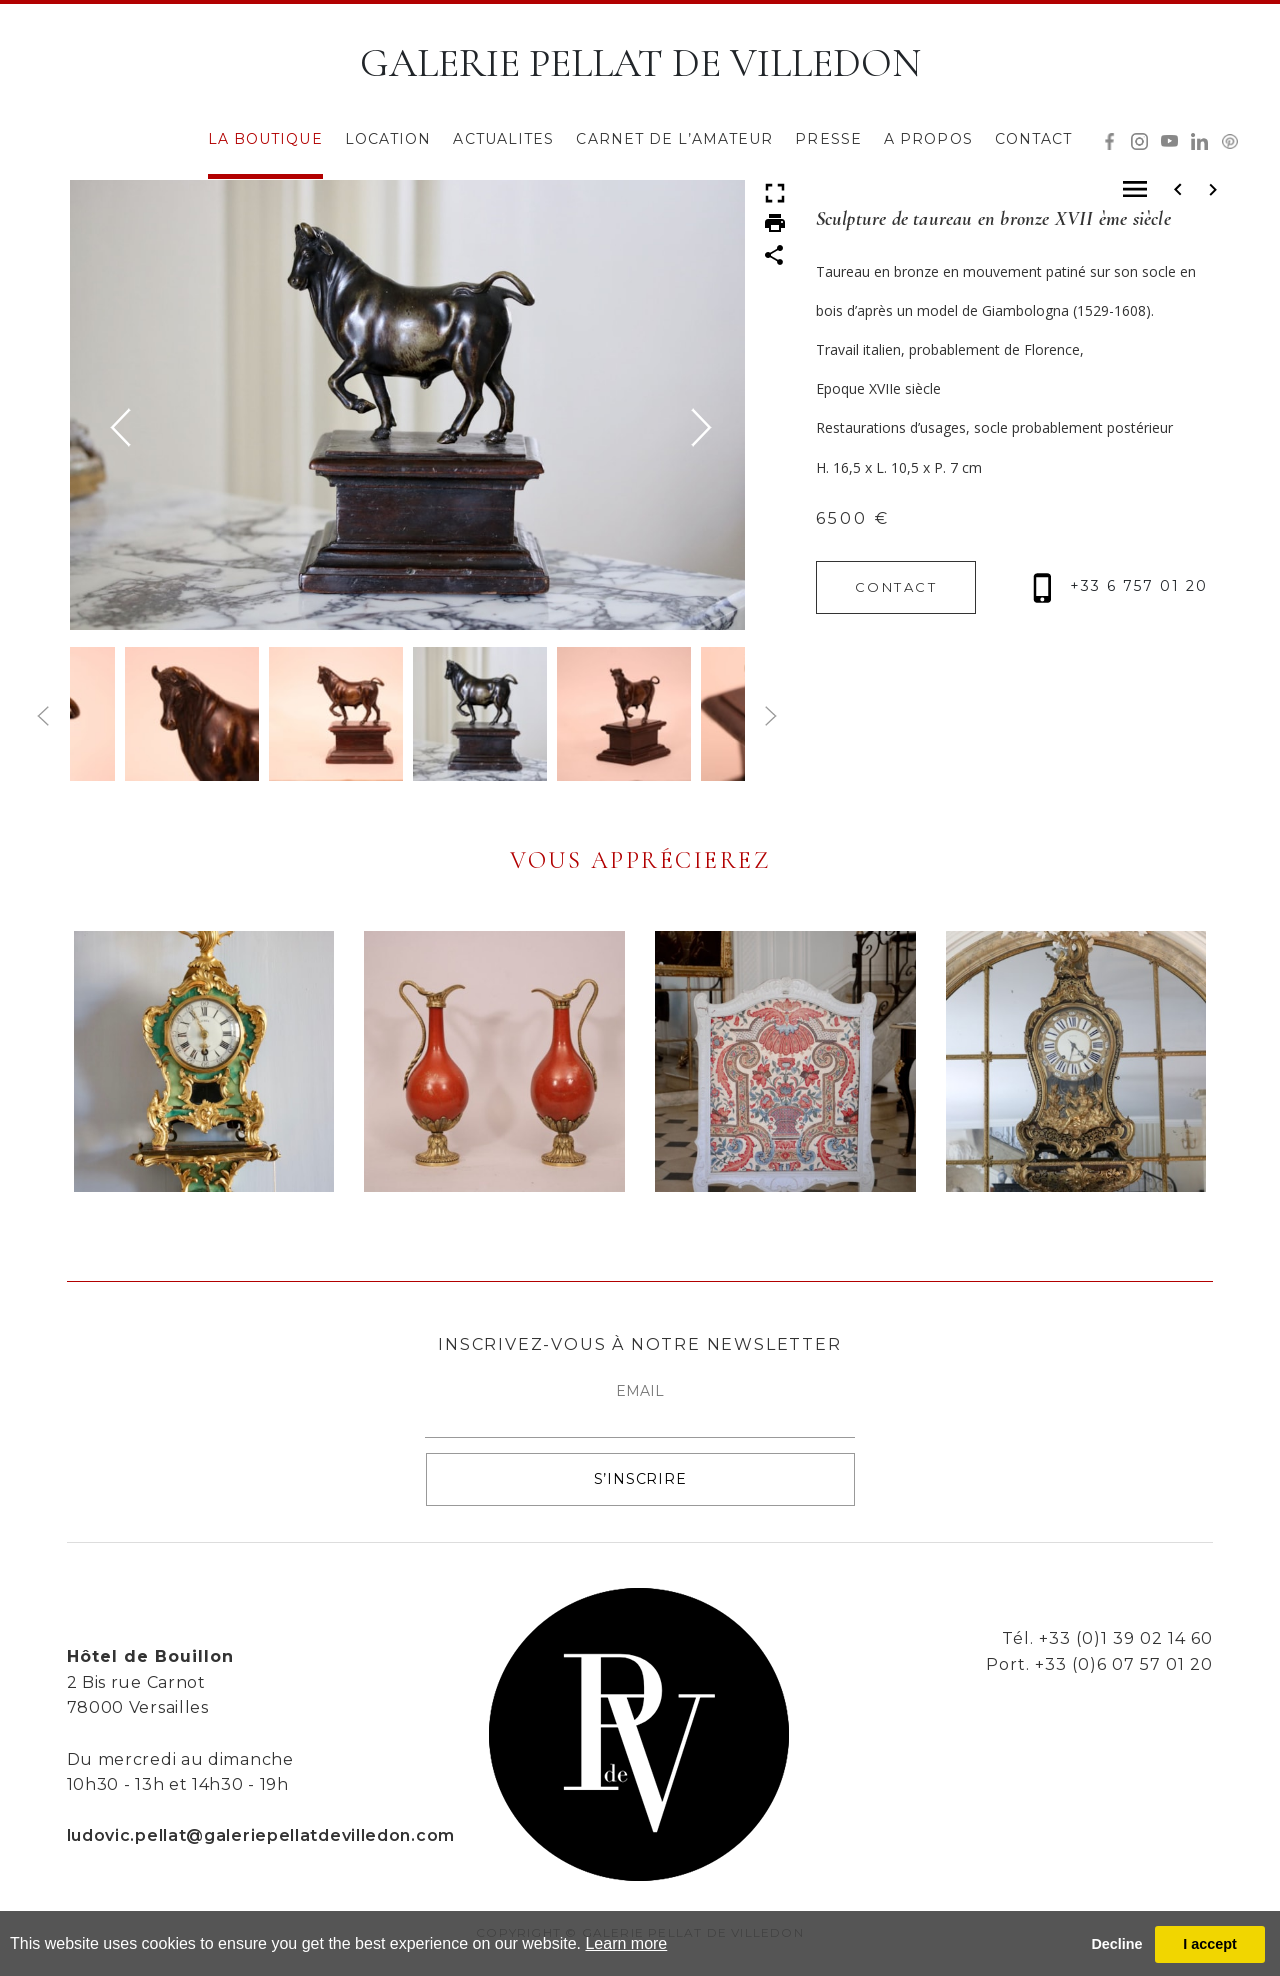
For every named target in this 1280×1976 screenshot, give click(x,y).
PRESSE (828, 139)
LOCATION (388, 139)
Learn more (626, 1943)
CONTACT (1034, 139)
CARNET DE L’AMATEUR (674, 139)
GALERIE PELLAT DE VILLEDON (640, 63)
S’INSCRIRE (640, 1479)
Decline (1116, 1944)
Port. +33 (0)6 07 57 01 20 (1099, 1664)
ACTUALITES (503, 139)
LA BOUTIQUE (265, 139)
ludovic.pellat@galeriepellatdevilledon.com (261, 1835)
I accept (1210, 1944)
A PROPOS (928, 139)
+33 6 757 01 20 (1120, 586)
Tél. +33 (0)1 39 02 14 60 (1107, 1638)
